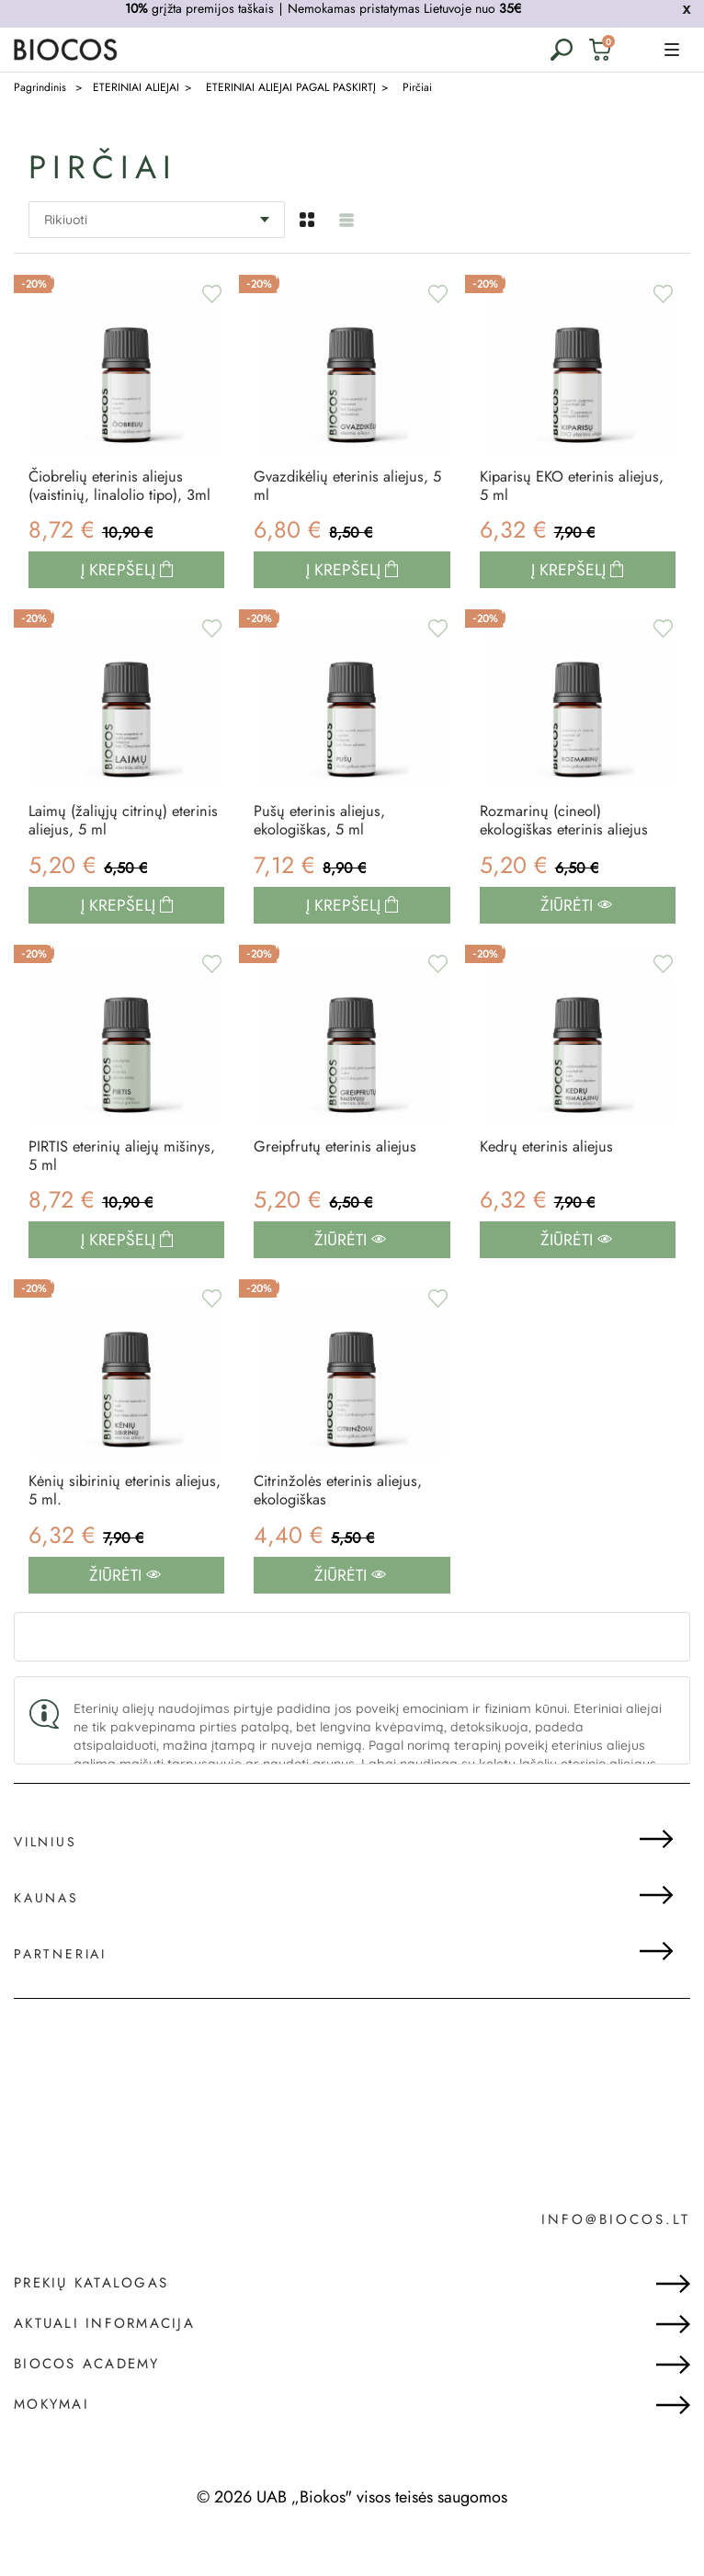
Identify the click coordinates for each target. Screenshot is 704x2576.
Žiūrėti (576, 938)
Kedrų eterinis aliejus (551, 1181)
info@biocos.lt (615, 2265)
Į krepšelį (120, 597)
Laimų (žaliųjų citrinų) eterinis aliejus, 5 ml (103, 851)
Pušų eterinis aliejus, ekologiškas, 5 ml (324, 851)
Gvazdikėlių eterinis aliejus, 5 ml (349, 489)
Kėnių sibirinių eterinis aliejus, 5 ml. (104, 1533)
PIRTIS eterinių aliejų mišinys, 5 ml (98, 1192)
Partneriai (60, 1999)
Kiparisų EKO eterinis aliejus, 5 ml (552, 489)
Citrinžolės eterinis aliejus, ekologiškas (344, 1533)
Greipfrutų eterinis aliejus (340, 1181)
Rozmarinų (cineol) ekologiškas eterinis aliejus (571, 851)
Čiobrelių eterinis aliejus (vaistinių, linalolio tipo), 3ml (113, 499)
